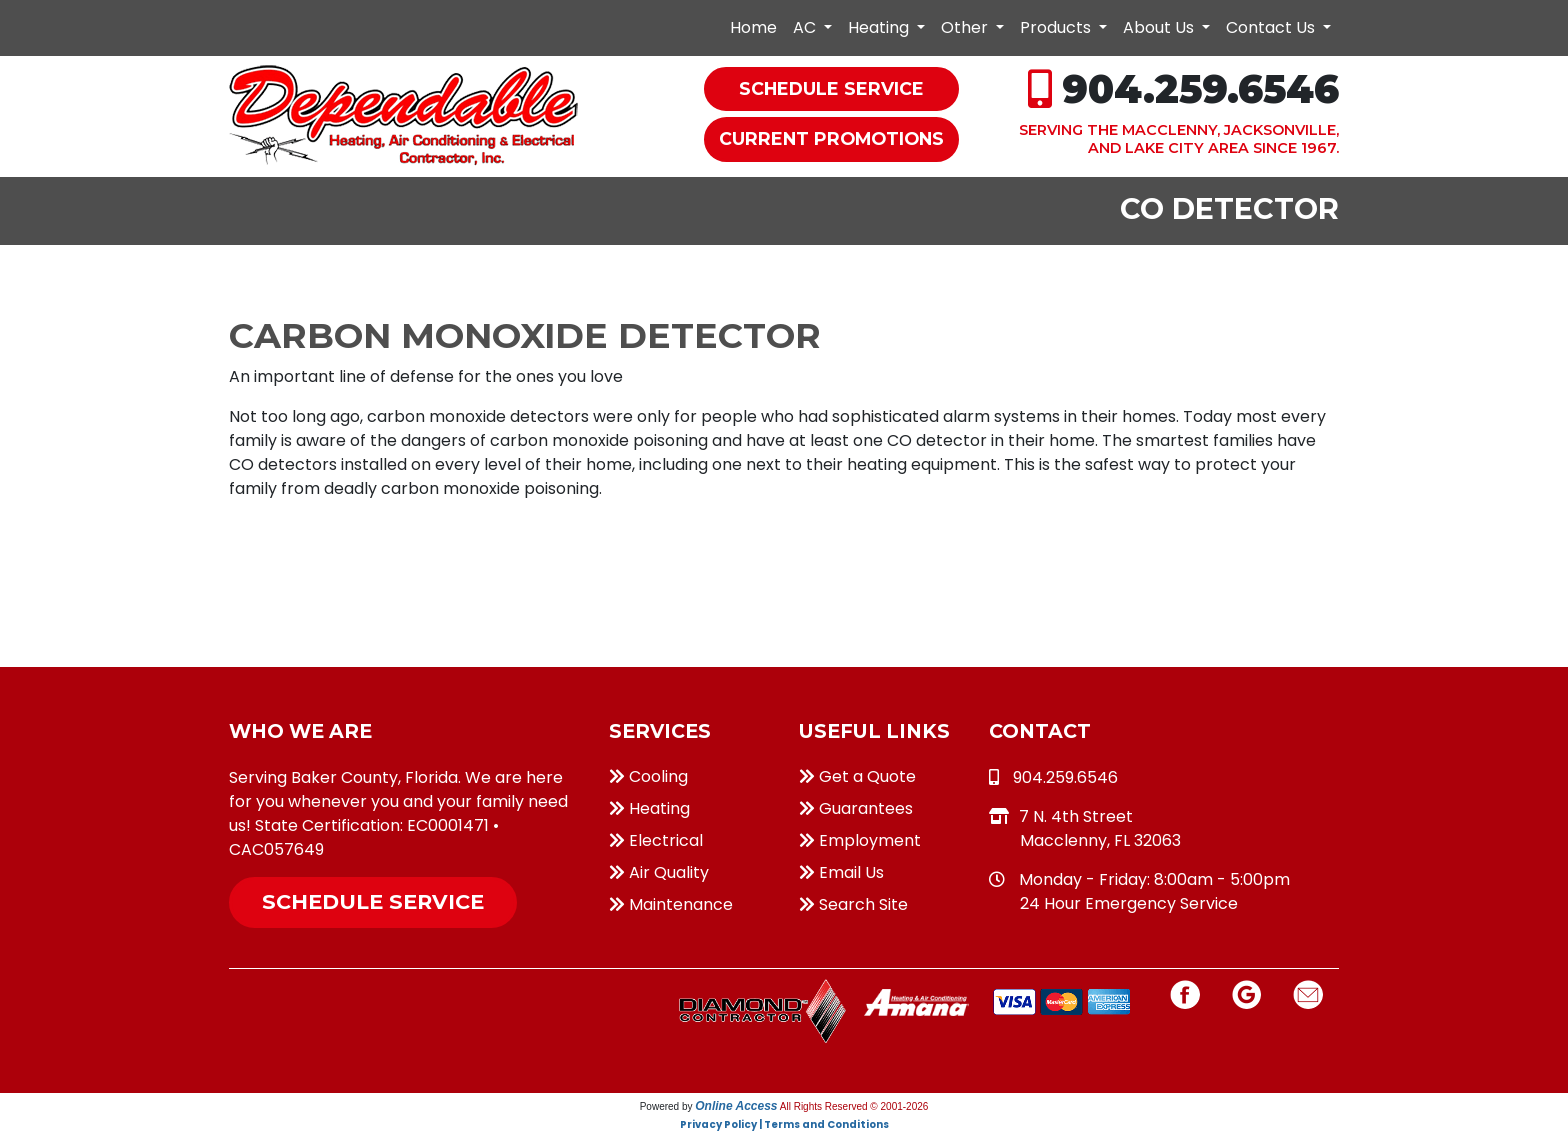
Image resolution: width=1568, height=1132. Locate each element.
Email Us (841, 872)
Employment (860, 840)
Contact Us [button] (1272, 27)
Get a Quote (857, 776)
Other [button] (966, 27)
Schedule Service (373, 901)
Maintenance (671, 904)
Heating (649, 808)
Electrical (656, 840)
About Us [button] (1160, 27)
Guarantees (856, 808)
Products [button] (1057, 27)
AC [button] (806, 27)
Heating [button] (880, 27)
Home (753, 27)
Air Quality (659, 872)
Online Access (736, 1106)
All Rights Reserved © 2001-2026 (854, 1106)
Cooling (648, 776)
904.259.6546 (1200, 89)
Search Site (853, 904)
